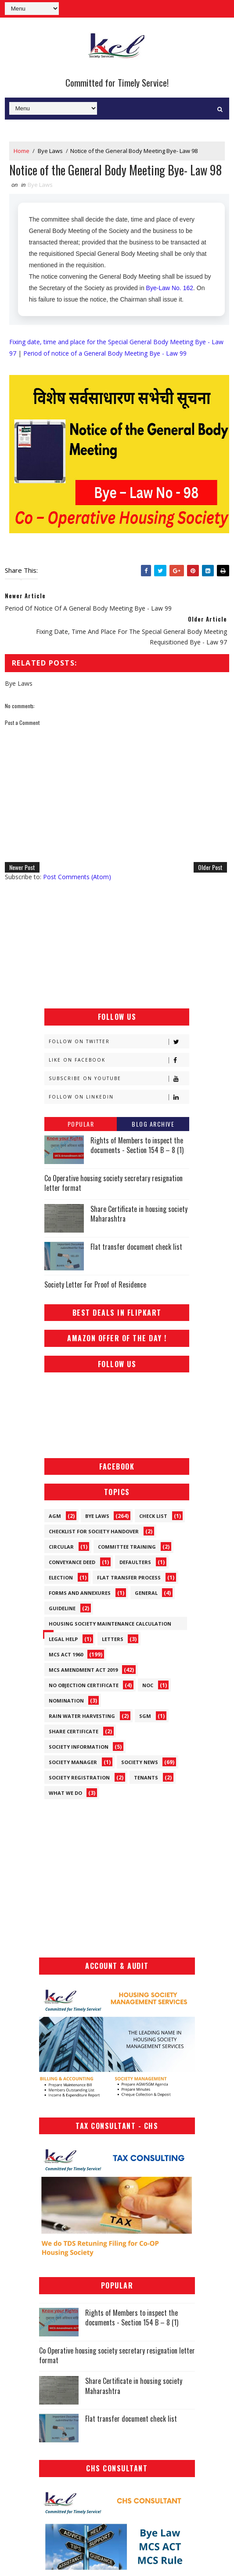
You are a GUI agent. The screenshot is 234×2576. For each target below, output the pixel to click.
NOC (147, 1685)
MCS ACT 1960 (66, 1654)
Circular (61, 1546)
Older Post (210, 867)
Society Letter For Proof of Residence (95, 1284)
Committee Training (127, 1546)
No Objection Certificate (84, 1685)
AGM (55, 1516)
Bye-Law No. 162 (169, 287)
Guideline (62, 1608)
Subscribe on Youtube (119, 1078)
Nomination (66, 1700)
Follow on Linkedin (119, 1097)
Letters (112, 1639)
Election (61, 1577)
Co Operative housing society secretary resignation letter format (113, 1183)
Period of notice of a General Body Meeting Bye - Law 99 (105, 353)
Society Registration (79, 1777)
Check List (153, 1516)
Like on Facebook (119, 1060)
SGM (145, 1716)
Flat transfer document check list (136, 1246)
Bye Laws (50, 151)
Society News (139, 1762)
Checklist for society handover (94, 1531)
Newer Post (22, 867)
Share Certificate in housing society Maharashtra (138, 1214)
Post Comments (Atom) (77, 877)
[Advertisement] (116, 945)
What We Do (65, 1793)
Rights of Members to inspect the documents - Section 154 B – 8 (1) (137, 1145)
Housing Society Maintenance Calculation (110, 1623)
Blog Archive (153, 1123)
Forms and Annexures (80, 1593)
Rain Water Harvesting (82, 1716)
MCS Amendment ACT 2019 (83, 1669)
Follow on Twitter (119, 1041)
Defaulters (135, 1562)
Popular (81, 1123)
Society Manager (73, 1762)
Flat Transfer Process (129, 1577)
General (146, 1593)
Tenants (146, 1777)
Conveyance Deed (72, 1562)
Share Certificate (73, 1731)
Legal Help (63, 1639)
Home (21, 151)
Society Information (78, 1746)
